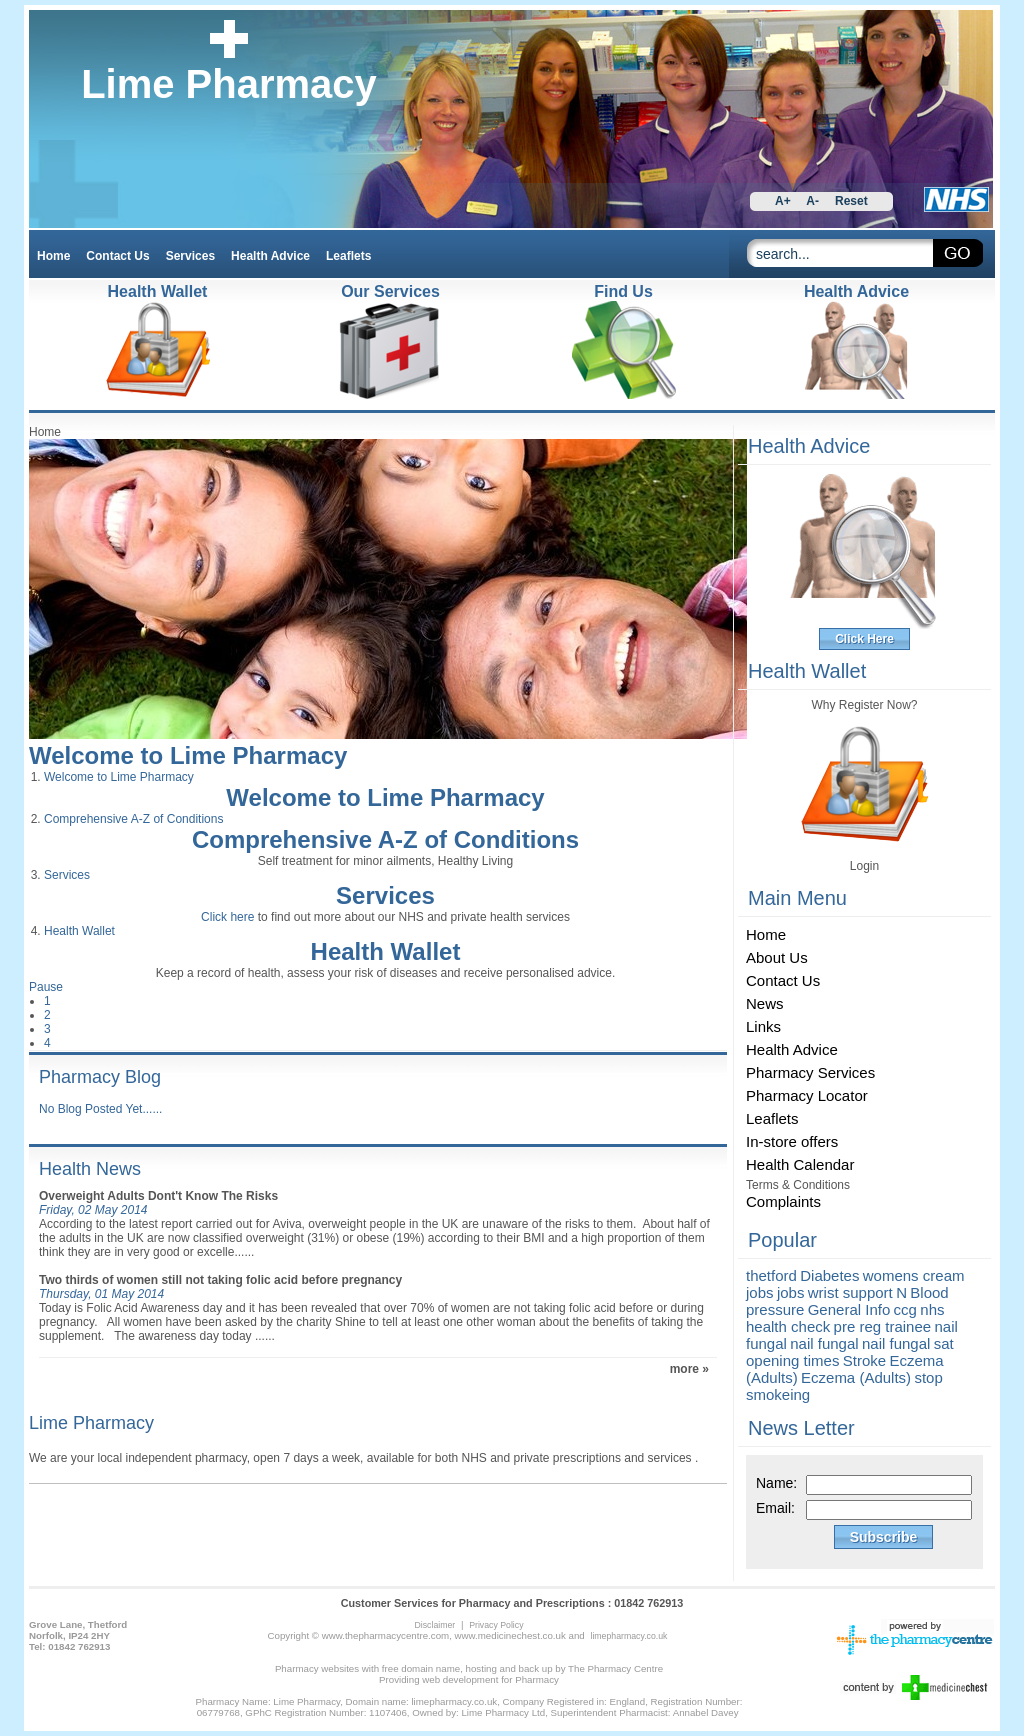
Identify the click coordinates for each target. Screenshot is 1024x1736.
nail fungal (824, 1343)
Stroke (864, 1360)
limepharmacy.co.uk (628, 1636)
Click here (227, 917)
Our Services (390, 291)
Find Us (623, 291)
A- (812, 201)
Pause (46, 987)
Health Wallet (79, 931)
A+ (783, 201)
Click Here (864, 639)
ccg (905, 1309)
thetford (771, 1275)
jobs (760, 1292)
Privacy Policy (496, 1625)
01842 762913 (648, 1603)
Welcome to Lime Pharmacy (188, 755)
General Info (849, 1309)
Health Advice (856, 291)
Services (67, 875)
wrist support (850, 1292)
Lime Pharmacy (229, 84)
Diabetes (829, 1275)
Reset (851, 201)
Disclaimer (434, 1625)
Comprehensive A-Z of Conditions (133, 819)
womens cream (914, 1275)
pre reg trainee (883, 1326)
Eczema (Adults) (856, 1377)
